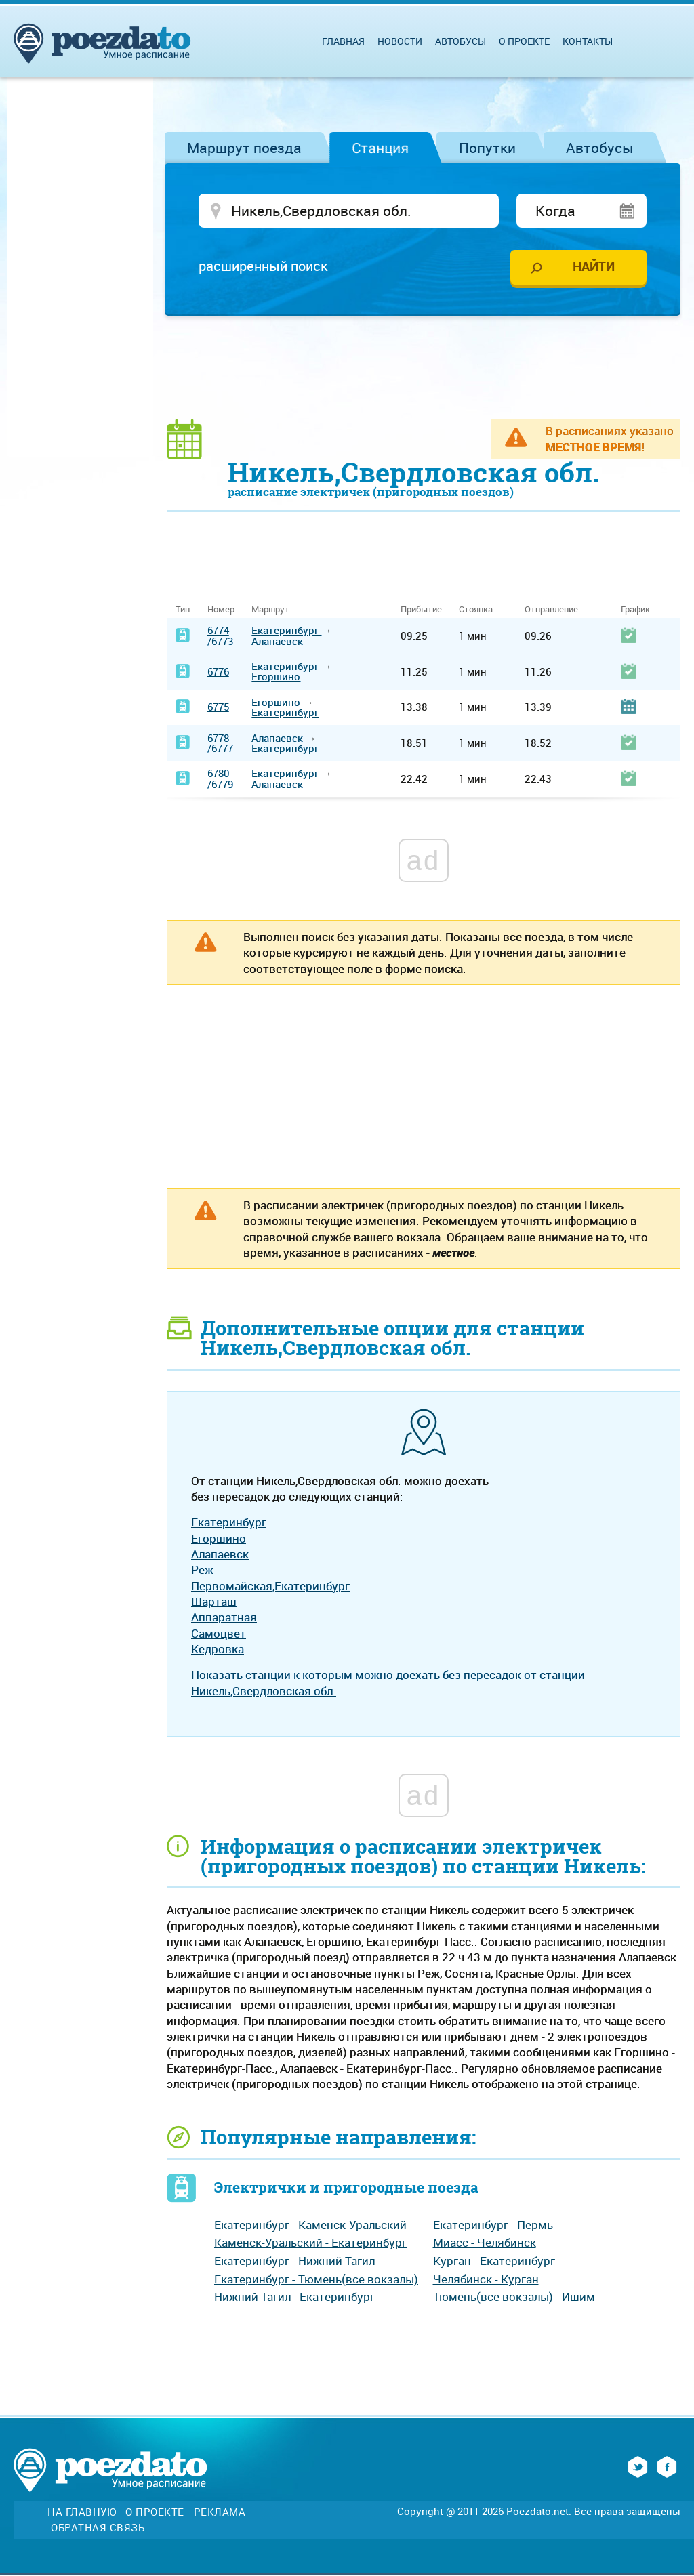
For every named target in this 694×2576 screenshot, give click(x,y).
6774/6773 (220, 636)
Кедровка (217, 1649)
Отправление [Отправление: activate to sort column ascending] (551, 611)
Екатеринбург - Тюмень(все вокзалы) (316, 2279)
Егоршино (275, 677)
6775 (218, 708)
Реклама (220, 2513)
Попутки (487, 147)
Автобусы (600, 147)
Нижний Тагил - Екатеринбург (294, 2298)
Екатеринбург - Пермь (493, 2225)
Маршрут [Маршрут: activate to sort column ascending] (270, 611)
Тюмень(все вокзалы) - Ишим (514, 2298)
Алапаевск (277, 641)
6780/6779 (220, 779)
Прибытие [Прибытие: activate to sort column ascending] (421, 611)
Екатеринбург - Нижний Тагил (294, 2261)
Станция (380, 147)
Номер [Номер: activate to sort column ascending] (220, 611)
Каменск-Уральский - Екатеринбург (310, 2243)
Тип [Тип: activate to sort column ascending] (183, 611)
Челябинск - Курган (486, 2279)
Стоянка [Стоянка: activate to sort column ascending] (476, 611)
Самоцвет (218, 1634)
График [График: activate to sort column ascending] (635, 611)
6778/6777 (220, 743)
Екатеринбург (286, 631)
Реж (202, 1571)
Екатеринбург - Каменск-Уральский (310, 2225)
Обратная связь (97, 2528)
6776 (218, 672)
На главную (81, 2513)
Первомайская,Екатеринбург (270, 1586)
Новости (399, 41)
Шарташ (214, 1602)
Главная (343, 41)
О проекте (524, 41)
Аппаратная (224, 1618)
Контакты (588, 41)
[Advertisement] (423, 367)
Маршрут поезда (244, 147)
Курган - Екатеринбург (494, 2261)
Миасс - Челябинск (484, 2243)
